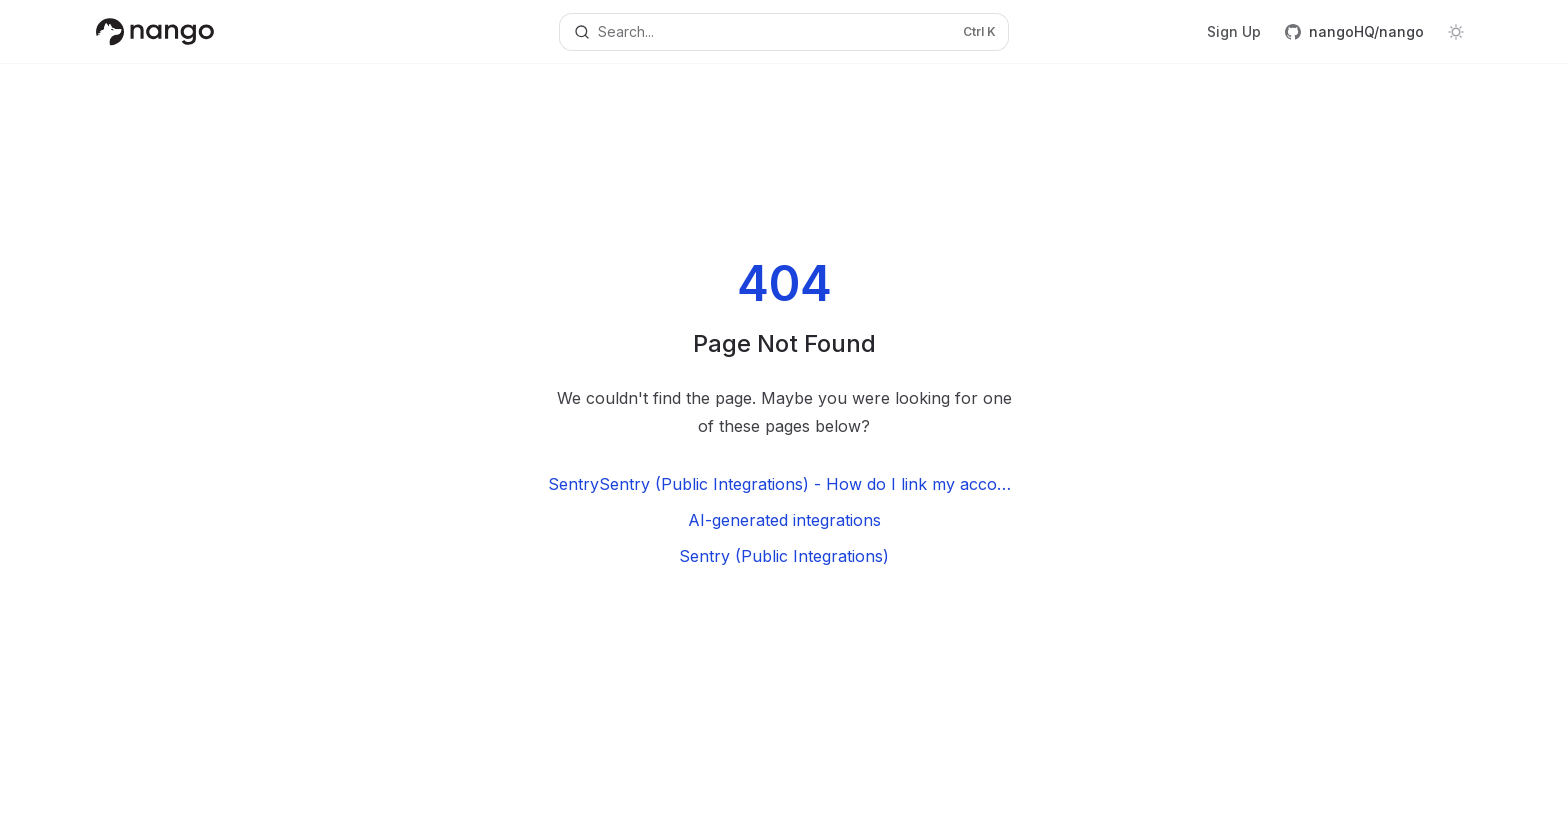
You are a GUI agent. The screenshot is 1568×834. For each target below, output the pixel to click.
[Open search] (784, 32)
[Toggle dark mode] (1456, 32)
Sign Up (1234, 31)
